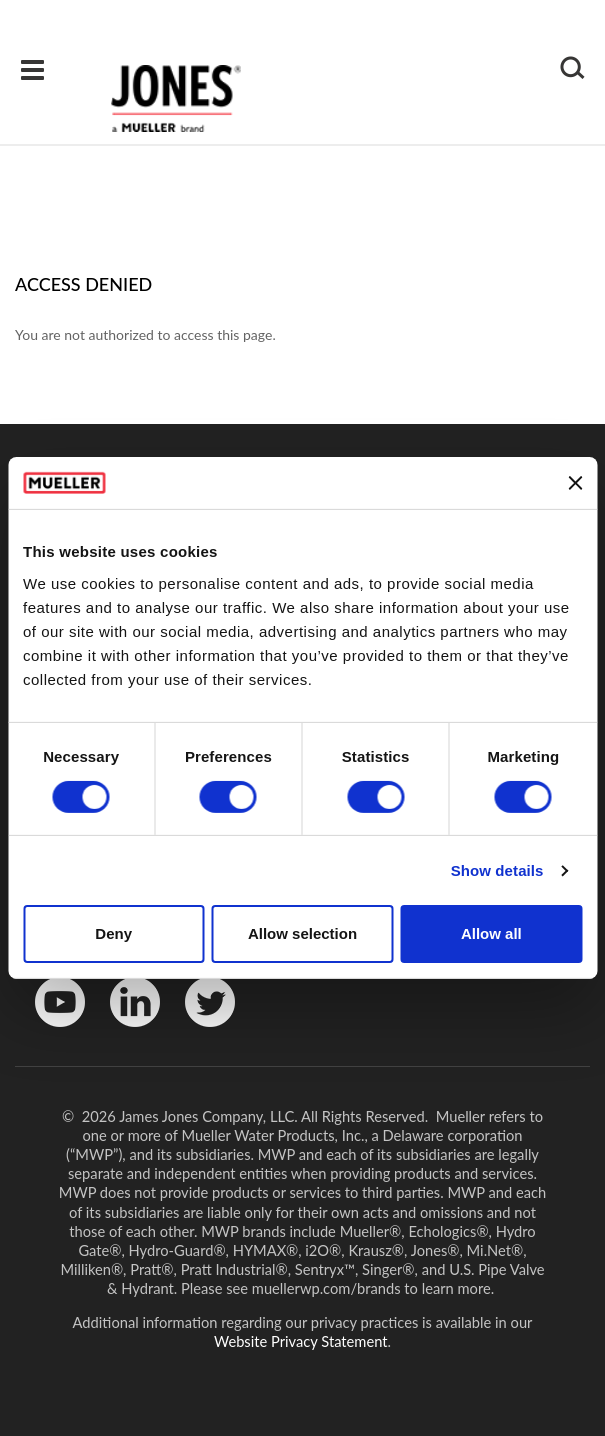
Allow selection (302, 933)
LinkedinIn (128, 1031)
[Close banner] (575, 483)
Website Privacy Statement (301, 1341)
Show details (497, 870)
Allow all (491, 933)
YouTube (49, 1031)
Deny (113, 933)
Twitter (197, 1031)
